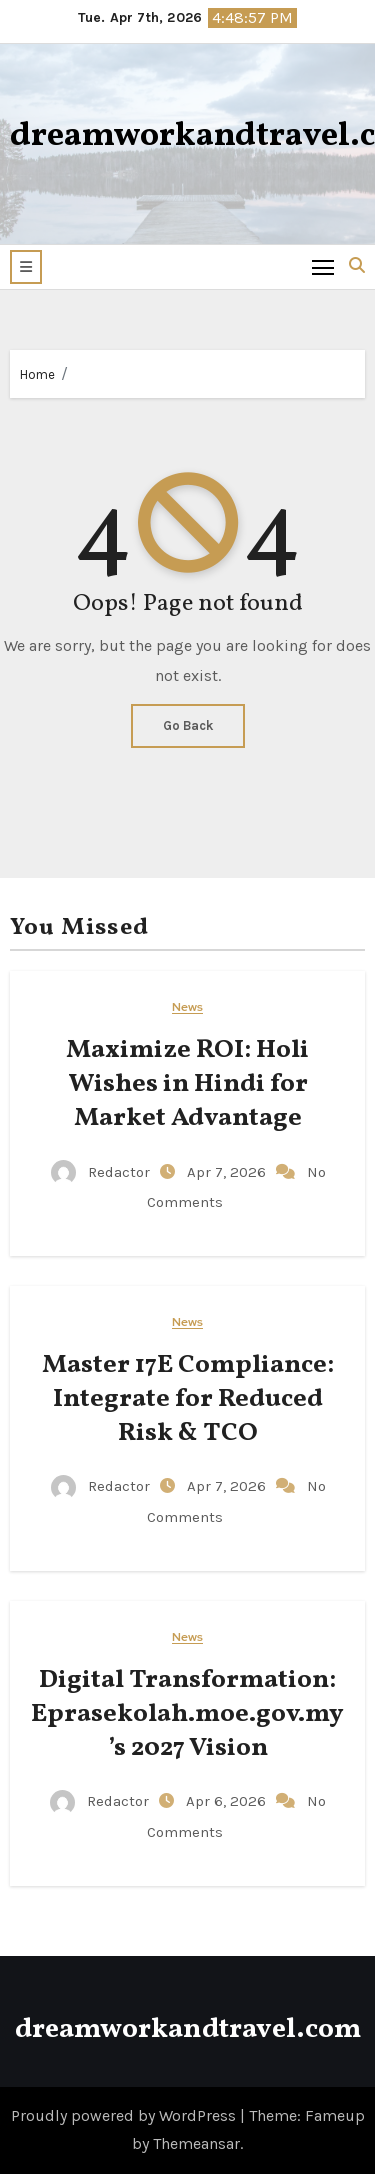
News (187, 1007)
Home (37, 374)
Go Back (188, 725)
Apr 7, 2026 (228, 1172)
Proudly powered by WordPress (125, 2115)
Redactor (102, 1172)
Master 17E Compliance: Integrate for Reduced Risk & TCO (188, 1399)
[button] (26, 267)
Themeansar (196, 2143)
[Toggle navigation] (323, 266)
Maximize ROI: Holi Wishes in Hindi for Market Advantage (187, 1084)
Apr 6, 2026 (228, 1801)
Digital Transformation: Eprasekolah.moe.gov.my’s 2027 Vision (187, 1714)
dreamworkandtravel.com (188, 2029)
